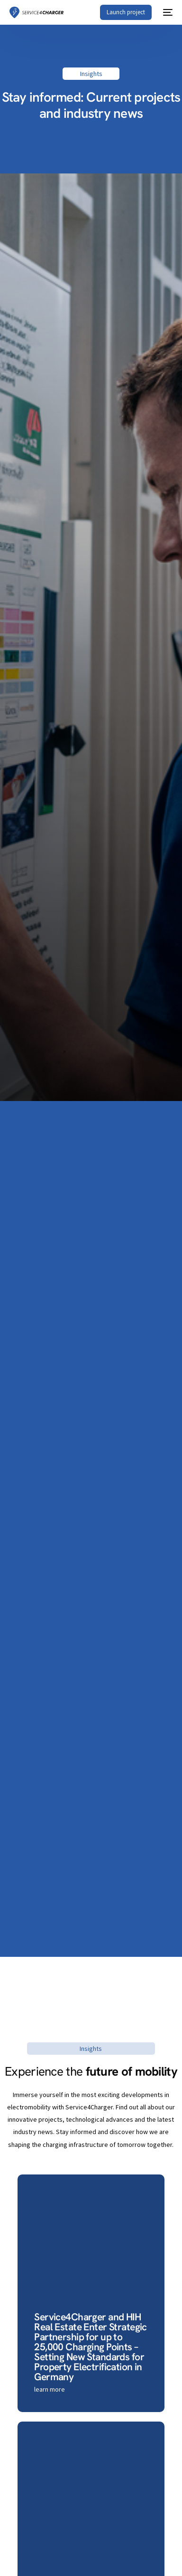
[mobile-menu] (167, 12)
